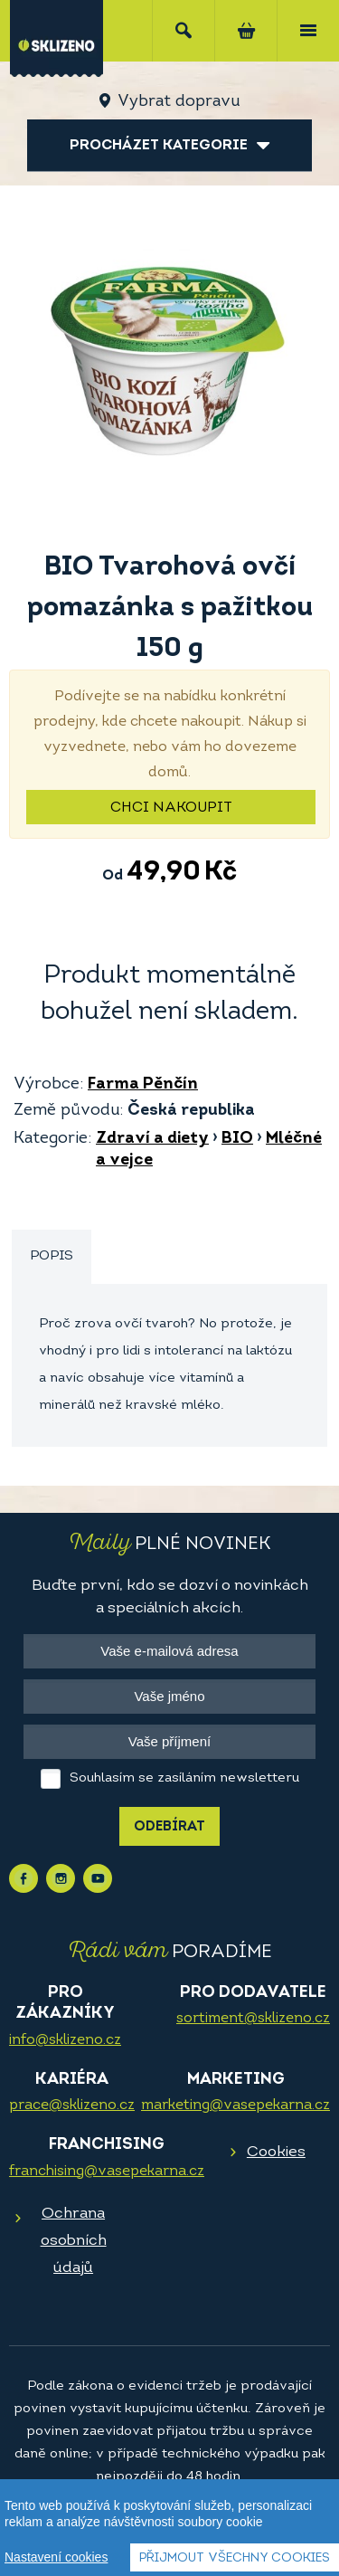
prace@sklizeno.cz (72, 2105)
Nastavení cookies (56, 2558)
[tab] (51, 1257)
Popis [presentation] (51, 1256)
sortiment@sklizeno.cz (253, 2018)
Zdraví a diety (152, 1138)
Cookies (276, 2152)
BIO (237, 1138)
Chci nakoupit (171, 808)
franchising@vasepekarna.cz (106, 2171)
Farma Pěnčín (143, 1084)
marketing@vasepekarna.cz (235, 2105)
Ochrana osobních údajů (74, 2241)
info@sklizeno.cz (65, 2040)
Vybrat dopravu (179, 101)
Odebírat (169, 1827)
